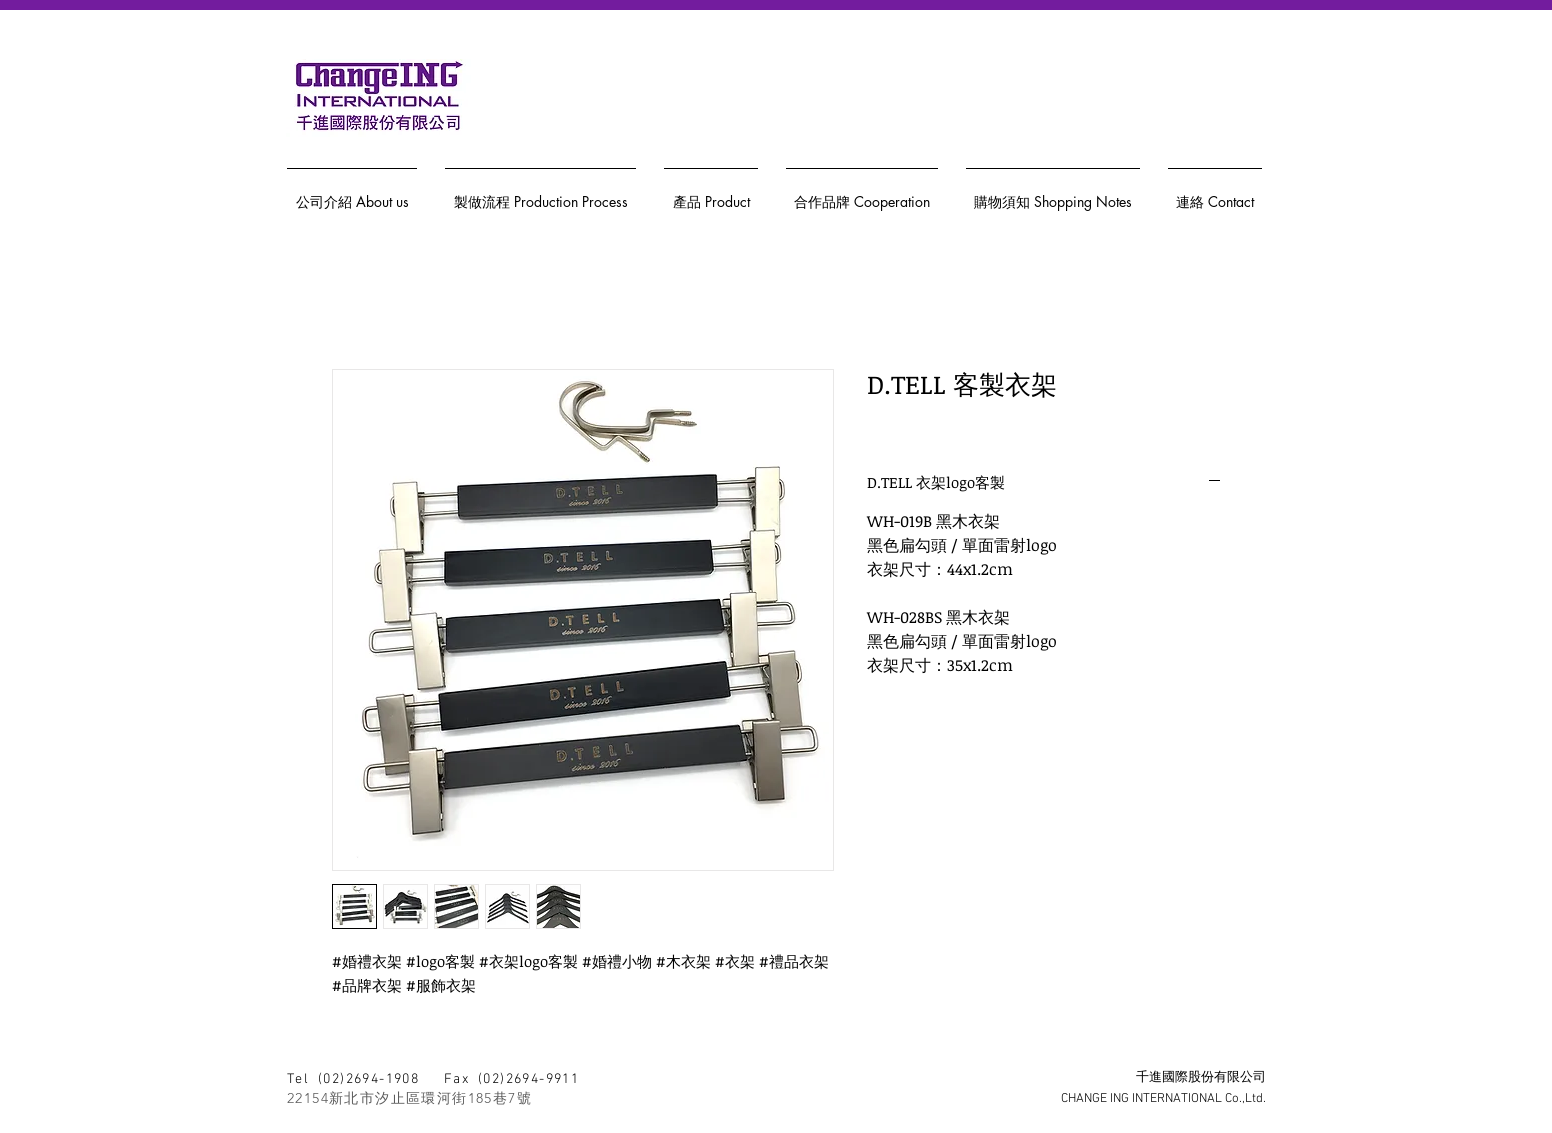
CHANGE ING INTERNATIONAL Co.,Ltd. (1163, 1099)
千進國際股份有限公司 (1201, 1078)
